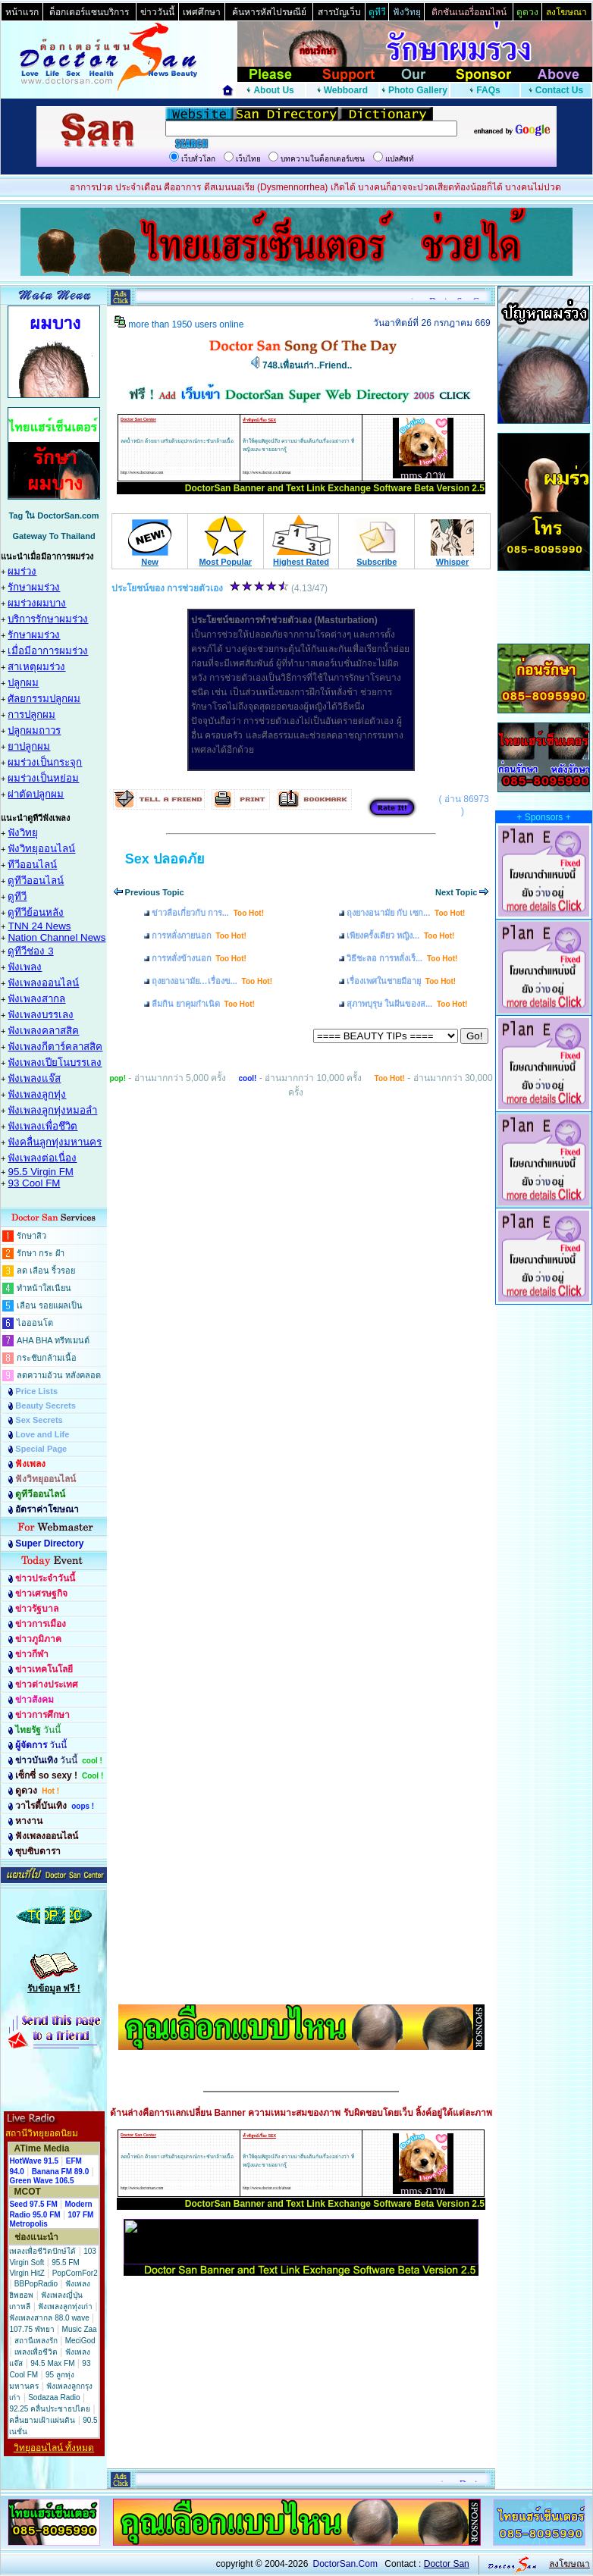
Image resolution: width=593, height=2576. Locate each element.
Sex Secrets (38, 1419)
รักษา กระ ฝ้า (40, 1253)
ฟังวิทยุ (23, 832)
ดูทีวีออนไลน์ (36, 880)
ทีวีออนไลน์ (32, 864)
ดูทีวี (17, 896)
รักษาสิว (31, 1235)
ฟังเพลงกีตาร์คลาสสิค (55, 1046)
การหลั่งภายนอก (199, 935)
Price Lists (36, 1391)
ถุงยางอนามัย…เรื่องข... (212, 981)
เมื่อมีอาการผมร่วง (48, 651)
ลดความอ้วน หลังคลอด (59, 1375)
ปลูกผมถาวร (34, 730)
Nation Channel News (56, 937)
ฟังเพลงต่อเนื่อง (42, 1158)
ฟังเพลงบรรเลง (41, 1014)
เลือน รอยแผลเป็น (50, 1305)
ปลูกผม (23, 682)
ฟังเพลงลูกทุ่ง (37, 1094)
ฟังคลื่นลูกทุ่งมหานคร (55, 1142)
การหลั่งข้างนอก (199, 958)
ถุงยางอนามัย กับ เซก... (406, 912)
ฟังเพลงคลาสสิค (43, 1030)
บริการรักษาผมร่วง (48, 619)
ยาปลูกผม (29, 746)
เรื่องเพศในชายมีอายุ (401, 981)
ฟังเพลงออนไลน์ (43, 983)
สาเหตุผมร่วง (36, 666)
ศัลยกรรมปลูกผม (44, 698)
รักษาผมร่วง (34, 587)
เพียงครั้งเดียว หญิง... (400, 935)
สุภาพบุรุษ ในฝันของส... (407, 1003)
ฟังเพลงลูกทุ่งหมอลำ (52, 1110)
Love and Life (42, 1434)
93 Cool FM (34, 1183)
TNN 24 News (39, 926)
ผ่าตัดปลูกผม (36, 794)
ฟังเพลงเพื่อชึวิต (42, 1126)
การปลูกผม (31, 714)
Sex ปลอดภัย (165, 859)
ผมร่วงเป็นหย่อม (43, 778)
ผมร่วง (22, 571)
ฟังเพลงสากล (36, 998)
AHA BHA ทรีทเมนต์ (53, 1340)
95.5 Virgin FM (40, 1171)
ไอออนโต (35, 1322)
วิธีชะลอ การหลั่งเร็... (402, 958)
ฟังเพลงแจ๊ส (34, 1078)
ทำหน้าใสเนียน (44, 1288)
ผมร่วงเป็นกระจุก (45, 762)
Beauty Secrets (45, 1405)
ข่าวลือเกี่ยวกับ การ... (208, 912)
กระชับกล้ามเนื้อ (47, 1357)
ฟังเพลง (25, 967)
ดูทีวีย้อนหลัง (36, 912)
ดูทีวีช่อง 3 (30, 951)
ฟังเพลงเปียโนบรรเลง (55, 1062)
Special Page (41, 1448)
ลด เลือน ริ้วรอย (46, 1270)
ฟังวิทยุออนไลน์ (41, 848)
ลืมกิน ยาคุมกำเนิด (203, 1003)
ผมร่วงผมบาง (37, 603)
